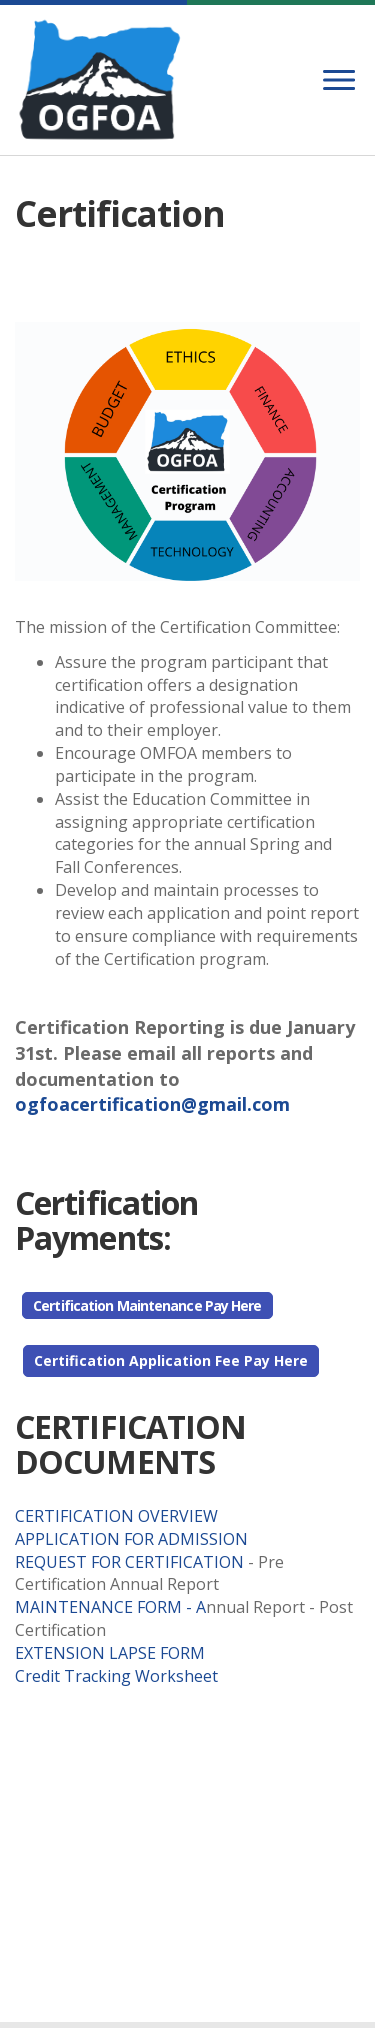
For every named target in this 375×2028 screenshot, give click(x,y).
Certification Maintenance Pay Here (147, 1305)
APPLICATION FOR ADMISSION (133, 1539)
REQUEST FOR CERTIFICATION (131, 1562)
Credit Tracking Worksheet (118, 1676)
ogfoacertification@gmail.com (152, 1104)
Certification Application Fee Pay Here (171, 1360)
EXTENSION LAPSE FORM (110, 1653)
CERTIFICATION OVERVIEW (118, 1516)
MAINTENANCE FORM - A (110, 1607)
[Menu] (339, 80)
